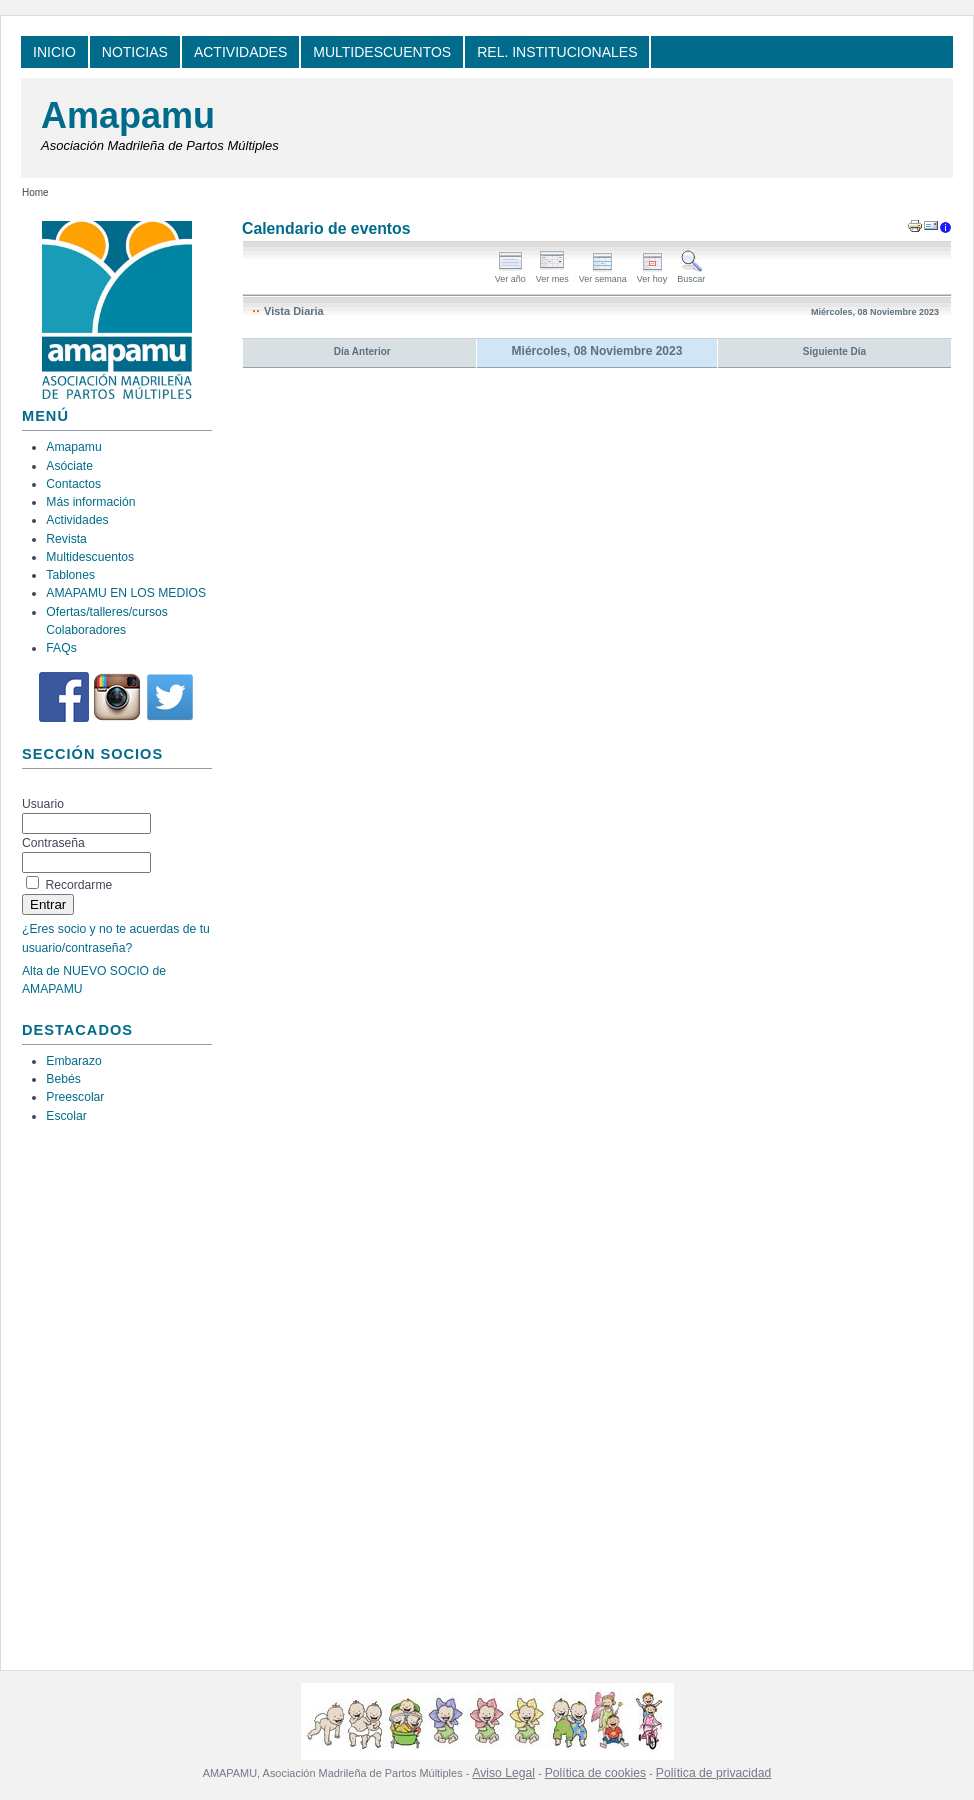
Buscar (691, 274)
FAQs (61, 648)
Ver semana (603, 274)
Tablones (70, 575)
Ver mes (552, 274)
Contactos (73, 484)
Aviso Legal (503, 1773)
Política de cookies (595, 1773)
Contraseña (53, 843)
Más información (90, 502)
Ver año (510, 274)
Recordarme (78, 885)
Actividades (77, 520)
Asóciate (69, 466)
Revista (66, 539)
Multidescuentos (90, 557)
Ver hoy (652, 274)
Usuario (43, 804)
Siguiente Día (834, 351)
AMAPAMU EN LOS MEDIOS (126, 593)
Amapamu (128, 115)
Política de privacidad (714, 1773)
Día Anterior (362, 351)
